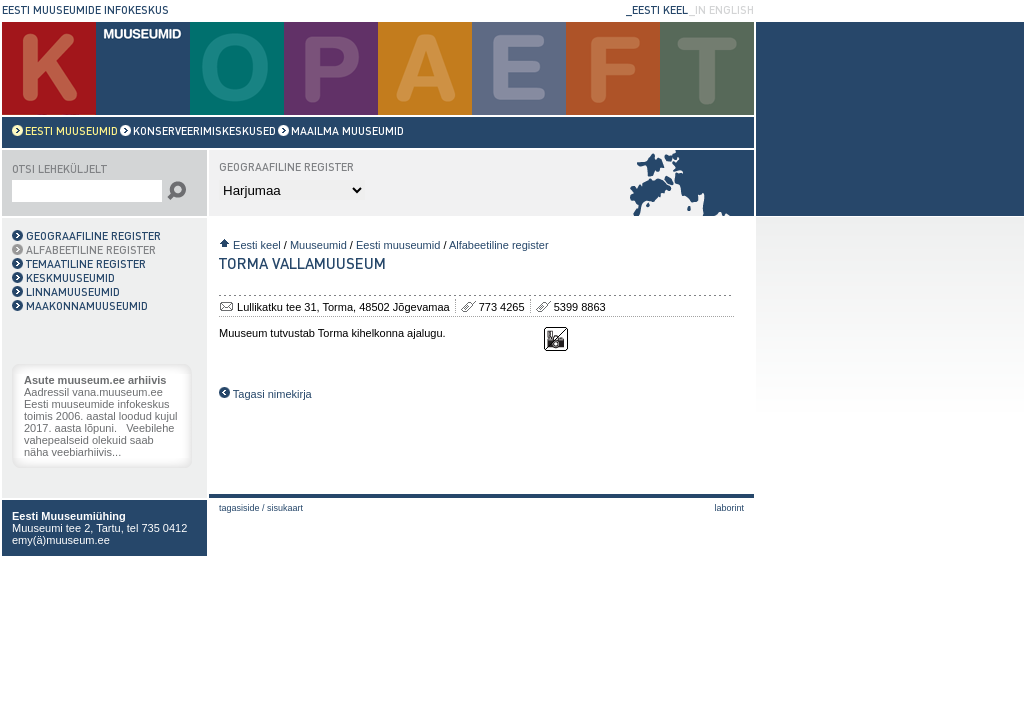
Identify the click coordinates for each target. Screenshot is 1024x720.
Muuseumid (318, 245)
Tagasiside (239, 508)
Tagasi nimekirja (265, 394)
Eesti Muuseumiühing (69, 516)
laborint (729, 508)
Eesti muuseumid (398, 245)
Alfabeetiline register (499, 245)
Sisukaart (285, 508)
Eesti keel (257, 245)
